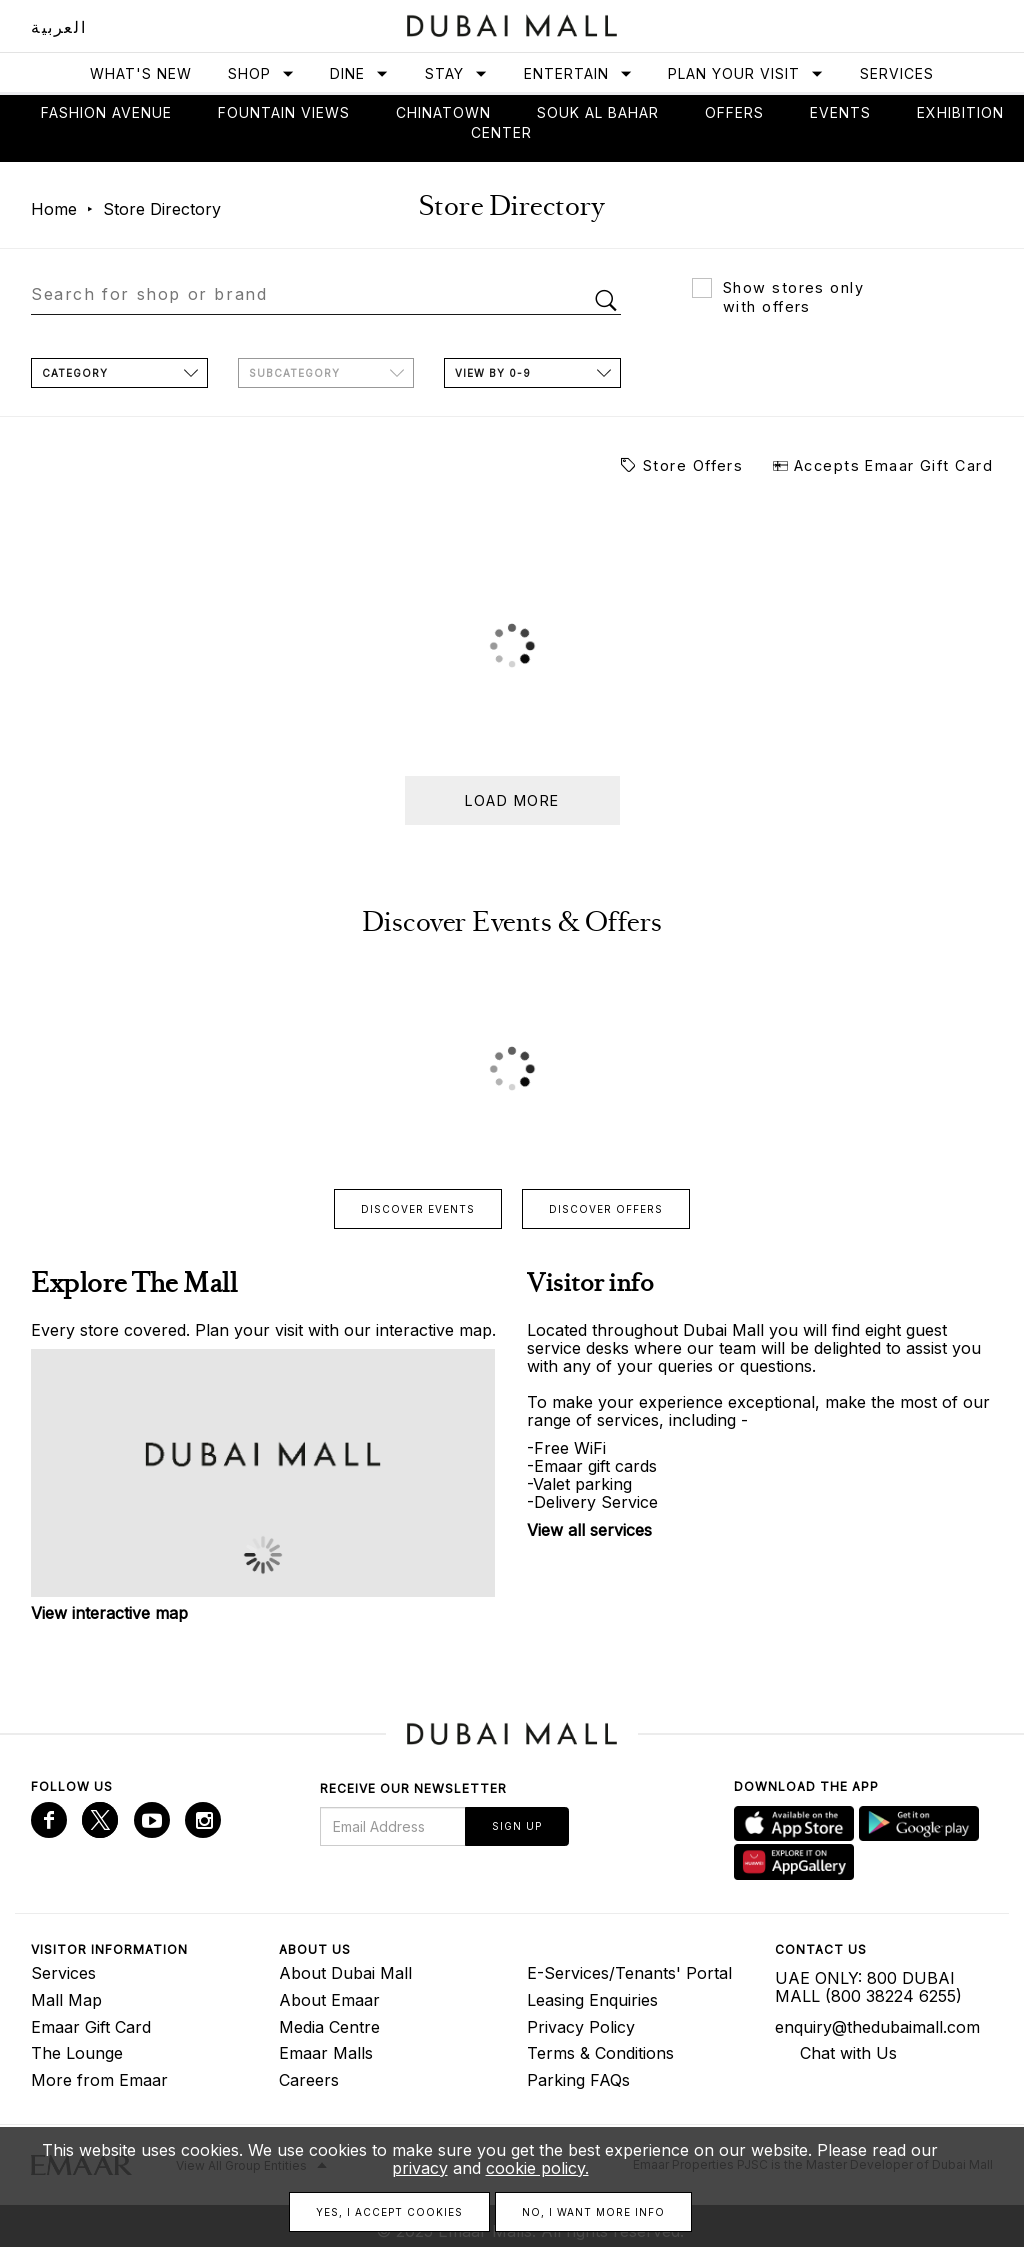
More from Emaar (99, 2080)
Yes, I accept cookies (389, 2212)
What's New (141, 73)
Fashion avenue (106, 112)
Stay (456, 73)
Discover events (418, 1209)
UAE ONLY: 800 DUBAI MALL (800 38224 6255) (868, 1987)
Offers (734, 112)
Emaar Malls (326, 2053)
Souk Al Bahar (598, 112)
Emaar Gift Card (91, 2027)
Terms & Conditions (600, 2053)
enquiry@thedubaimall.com (877, 2027)
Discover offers (606, 1209)
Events (840, 112)
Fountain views (284, 112)
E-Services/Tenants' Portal (629, 1973)
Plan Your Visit (746, 73)
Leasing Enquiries (592, 2000)
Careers (309, 2080)
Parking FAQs (578, 2080)
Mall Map (66, 2000)
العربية (58, 27)
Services (897, 73)
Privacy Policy (581, 2027)
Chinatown (443, 112)
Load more (512, 800)
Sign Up (517, 1826)
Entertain (578, 73)
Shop (261, 73)
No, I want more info (593, 2212)
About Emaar (329, 2000)
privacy (420, 2168)
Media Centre (329, 2027)
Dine (359, 73)
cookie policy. (537, 2168)
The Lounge (77, 2053)
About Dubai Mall (345, 1973)
